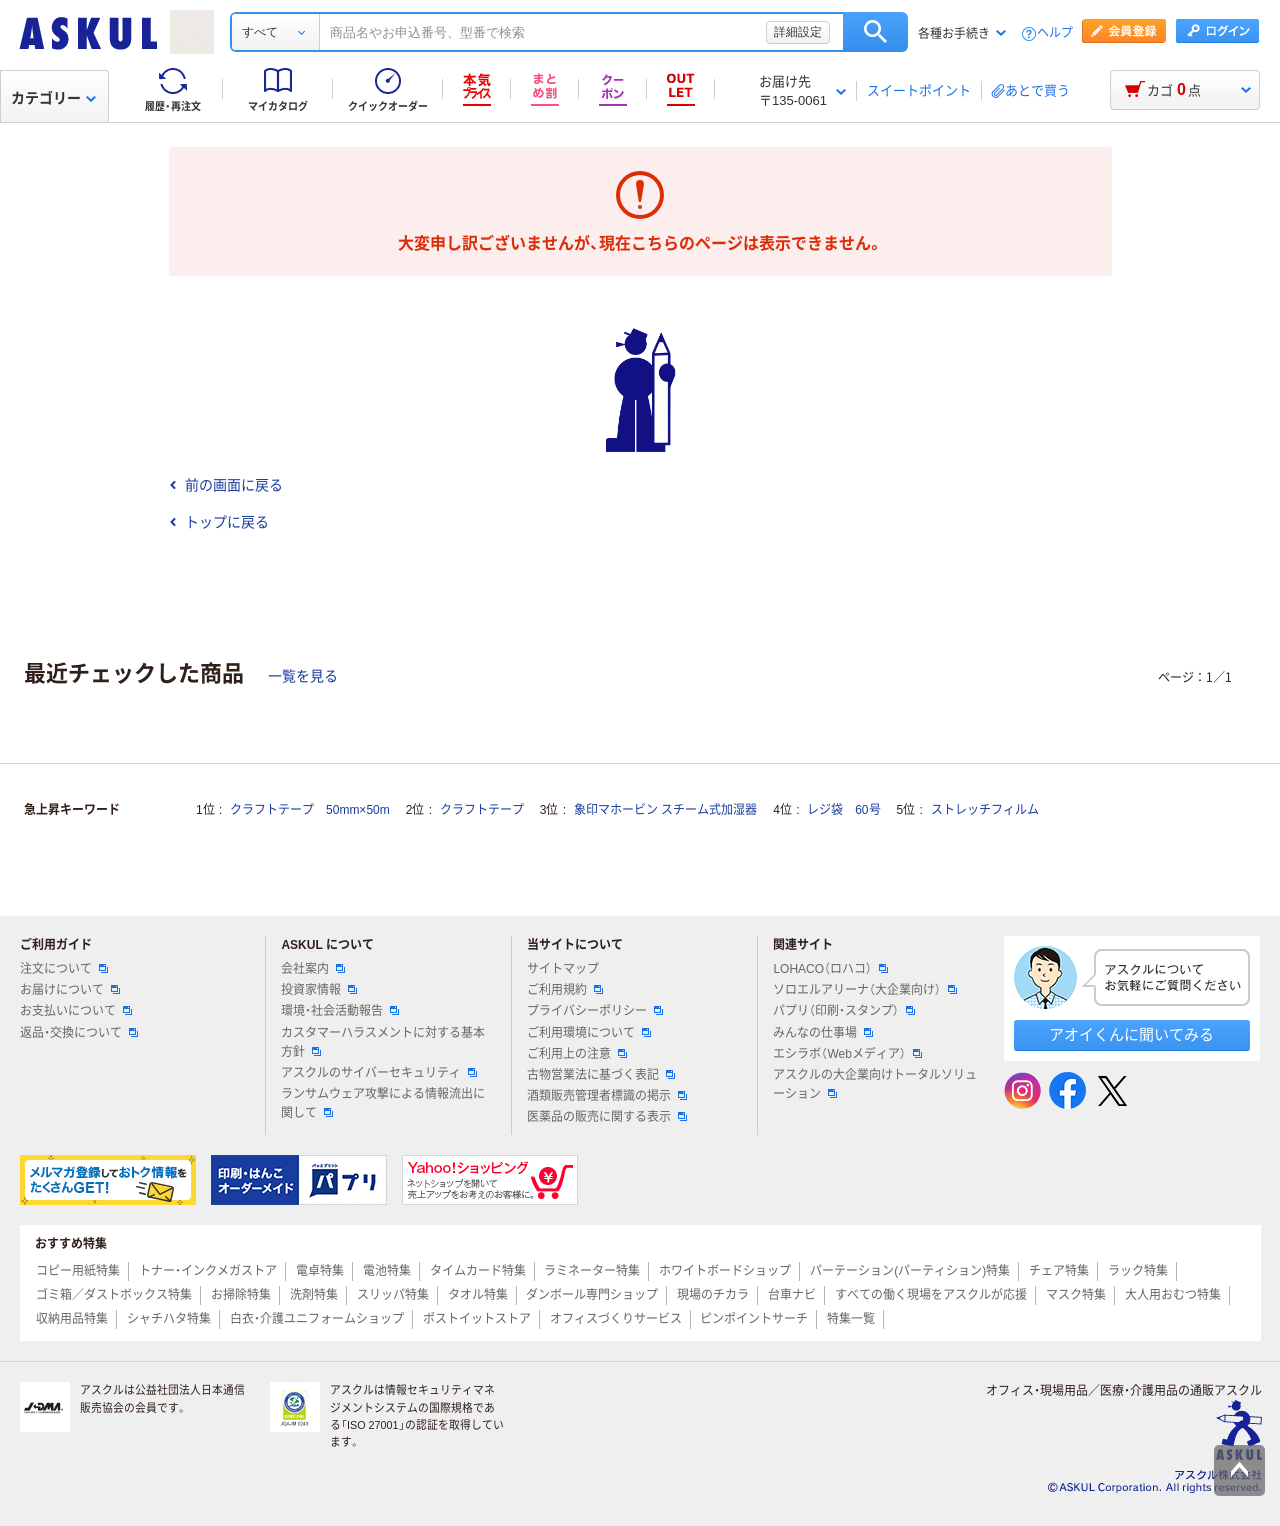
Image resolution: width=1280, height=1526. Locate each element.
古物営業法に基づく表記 (601, 1075)
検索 (875, 32)
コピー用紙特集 (78, 1271)
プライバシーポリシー (595, 1011)
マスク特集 (1076, 1295)
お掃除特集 (241, 1295)
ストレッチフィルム (985, 810)
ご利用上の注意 (577, 1054)
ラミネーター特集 (592, 1271)
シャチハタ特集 (169, 1319)
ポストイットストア (477, 1319)
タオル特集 (478, 1295)
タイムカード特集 (478, 1271)
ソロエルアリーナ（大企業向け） (865, 990)
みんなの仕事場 (823, 1033)
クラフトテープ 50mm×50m (310, 810)
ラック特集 (1138, 1271)
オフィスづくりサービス (616, 1319)
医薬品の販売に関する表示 (607, 1117)
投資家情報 (319, 990)
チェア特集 (1059, 1271)
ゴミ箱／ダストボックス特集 (114, 1295)
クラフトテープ (482, 810)
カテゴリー (53, 98)
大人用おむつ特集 (1173, 1295)
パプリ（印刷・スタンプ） (844, 1011)
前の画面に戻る (226, 485)
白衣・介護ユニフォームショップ (317, 1319)
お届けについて (70, 990)
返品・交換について (79, 1033)
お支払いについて (76, 1011)
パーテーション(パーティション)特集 (910, 1271)
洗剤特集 (314, 1295)
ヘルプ (1055, 33)
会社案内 (313, 969)
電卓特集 (320, 1271)
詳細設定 (798, 32)
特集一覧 (851, 1319)
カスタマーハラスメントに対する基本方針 (383, 1042)
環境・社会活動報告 (340, 1011)
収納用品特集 (72, 1319)
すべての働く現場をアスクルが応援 (931, 1295)
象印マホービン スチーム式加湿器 (665, 810)
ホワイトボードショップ (725, 1271)
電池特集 (387, 1271)
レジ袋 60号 (843, 810)
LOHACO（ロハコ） (830, 969)
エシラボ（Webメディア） (847, 1054)
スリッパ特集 (393, 1295)
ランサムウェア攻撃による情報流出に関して (383, 1103)
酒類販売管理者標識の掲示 (607, 1096)
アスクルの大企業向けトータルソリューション (875, 1084)
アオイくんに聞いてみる (1131, 1034)
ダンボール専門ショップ (592, 1295)
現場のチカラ (713, 1295)
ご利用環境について (589, 1033)
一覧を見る (303, 676)
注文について (64, 969)
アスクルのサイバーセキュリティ (379, 1073)
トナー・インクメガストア (208, 1271)
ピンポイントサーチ (754, 1319)
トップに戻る (219, 522)
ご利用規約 (565, 990)
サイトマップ (563, 969)
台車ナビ (792, 1295)
